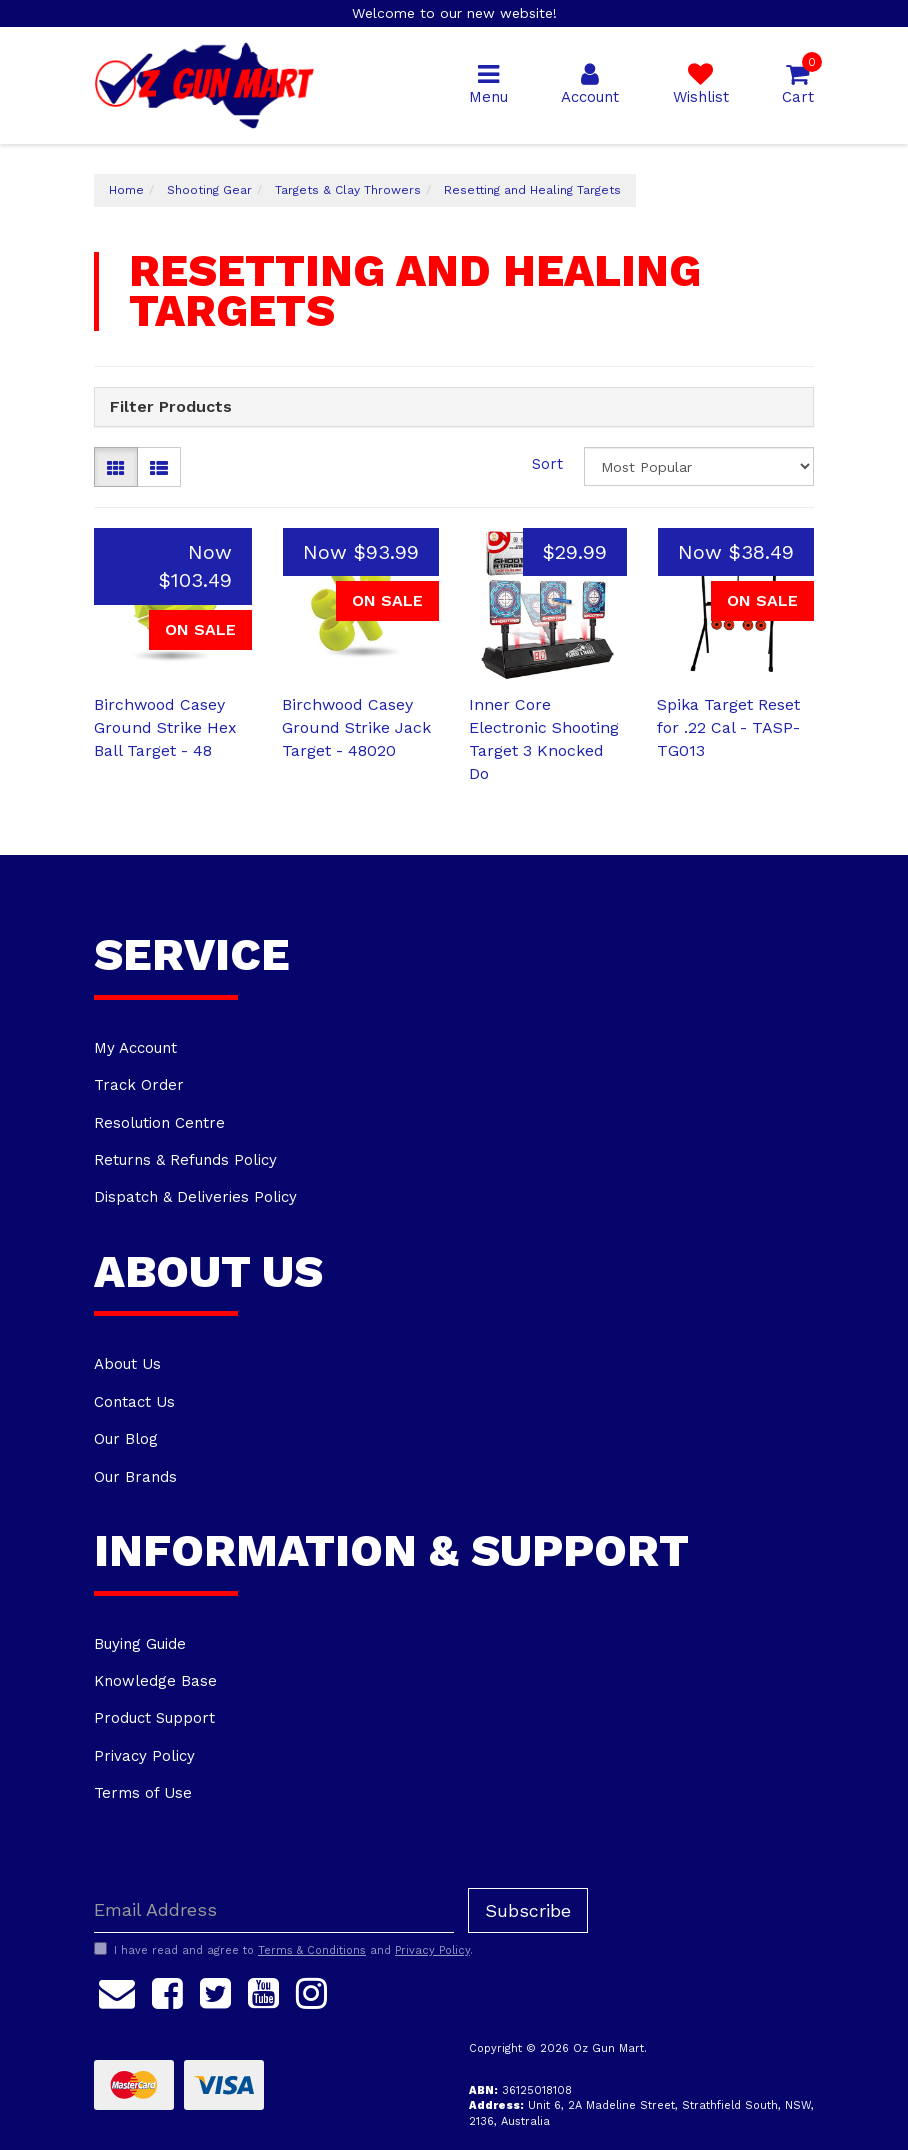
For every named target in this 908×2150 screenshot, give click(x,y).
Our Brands (135, 1477)
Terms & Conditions (312, 1950)
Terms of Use (143, 1793)
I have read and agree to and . (283, 1950)
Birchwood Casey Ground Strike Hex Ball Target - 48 (165, 727)
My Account (135, 1048)
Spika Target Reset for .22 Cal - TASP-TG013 (728, 727)
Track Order (139, 1085)
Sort (547, 464)
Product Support (154, 1718)
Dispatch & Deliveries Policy (195, 1197)
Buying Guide (140, 1644)
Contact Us (134, 1402)
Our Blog (126, 1439)
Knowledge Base (155, 1681)
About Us (127, 1364)
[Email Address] (274, 1910)
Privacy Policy (144, 1756)
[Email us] (117, 1991)
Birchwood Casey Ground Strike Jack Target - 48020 (356, 727)
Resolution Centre (159, 1123)
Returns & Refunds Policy (185, 1160)
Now (361, 552)
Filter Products (171, 407)
